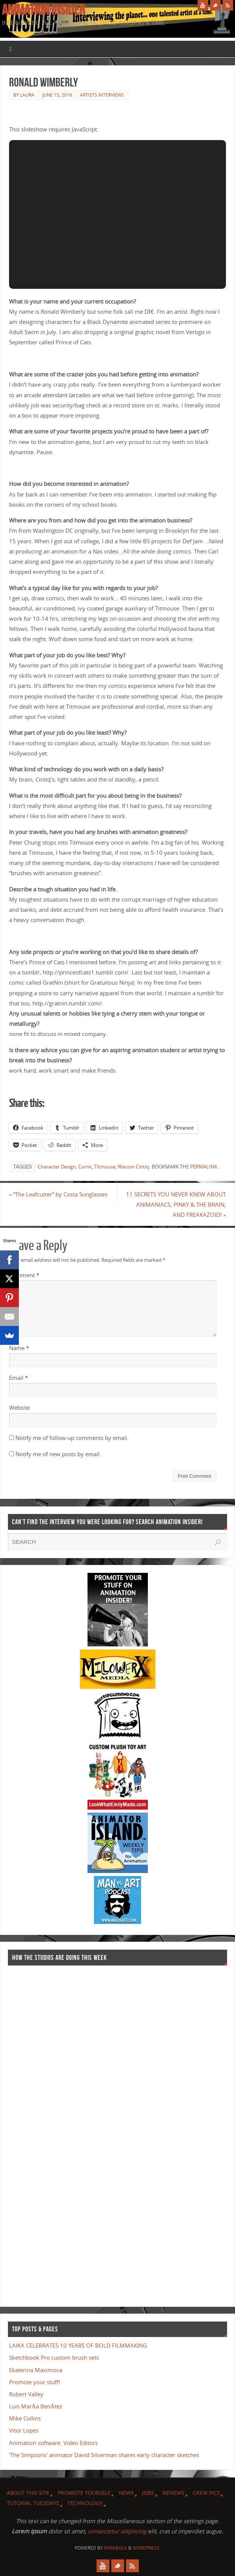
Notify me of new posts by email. (58, 1454)
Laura (27, 95)
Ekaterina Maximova (35, 2370)
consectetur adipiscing (117, 2531)
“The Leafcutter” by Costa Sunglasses (58, 1194)
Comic (85, 1166)
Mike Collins (25, 2418)
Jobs (148, 2492)
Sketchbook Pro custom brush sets (54, 2357)
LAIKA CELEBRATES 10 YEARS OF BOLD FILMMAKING (78, 2345)
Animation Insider (43, 10)
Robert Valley (26, 2394)
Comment (24, 1275)
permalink (203, 1166)
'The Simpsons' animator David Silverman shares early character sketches (104, 2455)
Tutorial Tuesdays (33, 2503)
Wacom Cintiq (133, 1166)
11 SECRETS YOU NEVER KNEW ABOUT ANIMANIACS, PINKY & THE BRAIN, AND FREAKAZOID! (176, 1204)
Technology (85, 2503)
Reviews (173, 2492)
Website (19, 1407)
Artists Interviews (102, 95)
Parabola (115, 2548)
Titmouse (104, 1166)
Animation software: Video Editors (53, 2443)
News (126, 2492)
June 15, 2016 (57, 95)
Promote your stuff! (34, 2382)
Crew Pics (206, 2492)
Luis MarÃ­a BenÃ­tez (35, 2406)
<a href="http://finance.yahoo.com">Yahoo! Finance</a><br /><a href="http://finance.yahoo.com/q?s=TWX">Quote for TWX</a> (38, 2132)
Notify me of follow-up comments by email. (72, 1437)
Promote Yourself (84, 2492)
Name (19, 1348)
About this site (28, 2492)
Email (18, 1377)
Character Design (57, 1166)
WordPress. (147, 2548)
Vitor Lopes (23, 2430)
